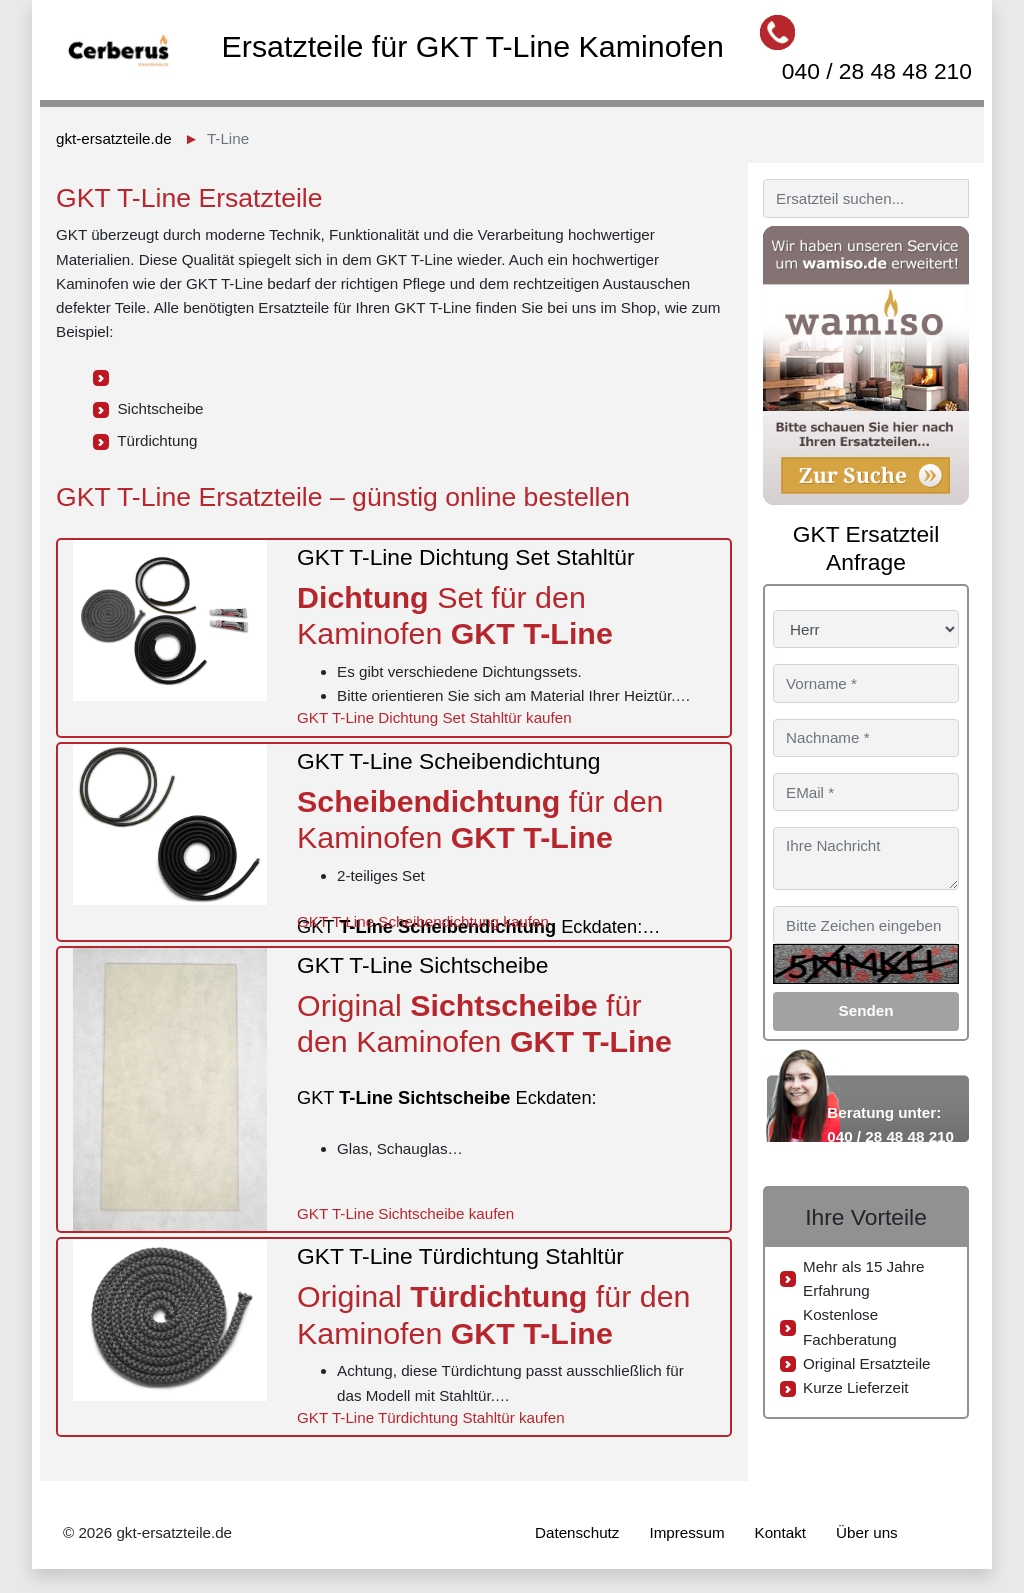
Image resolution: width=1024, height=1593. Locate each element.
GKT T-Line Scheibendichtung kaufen (423, 921)
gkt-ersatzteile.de (114, 138)
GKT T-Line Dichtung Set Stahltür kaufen (434, 717)
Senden (866, 1010)
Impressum (686, 1532)
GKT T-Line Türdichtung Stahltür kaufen (431, 1417)
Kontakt (781, 1532)
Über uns (867, 1532)
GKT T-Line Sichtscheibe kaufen (405, 1213)
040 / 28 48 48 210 (877, 71)
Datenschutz (577, 1532)
